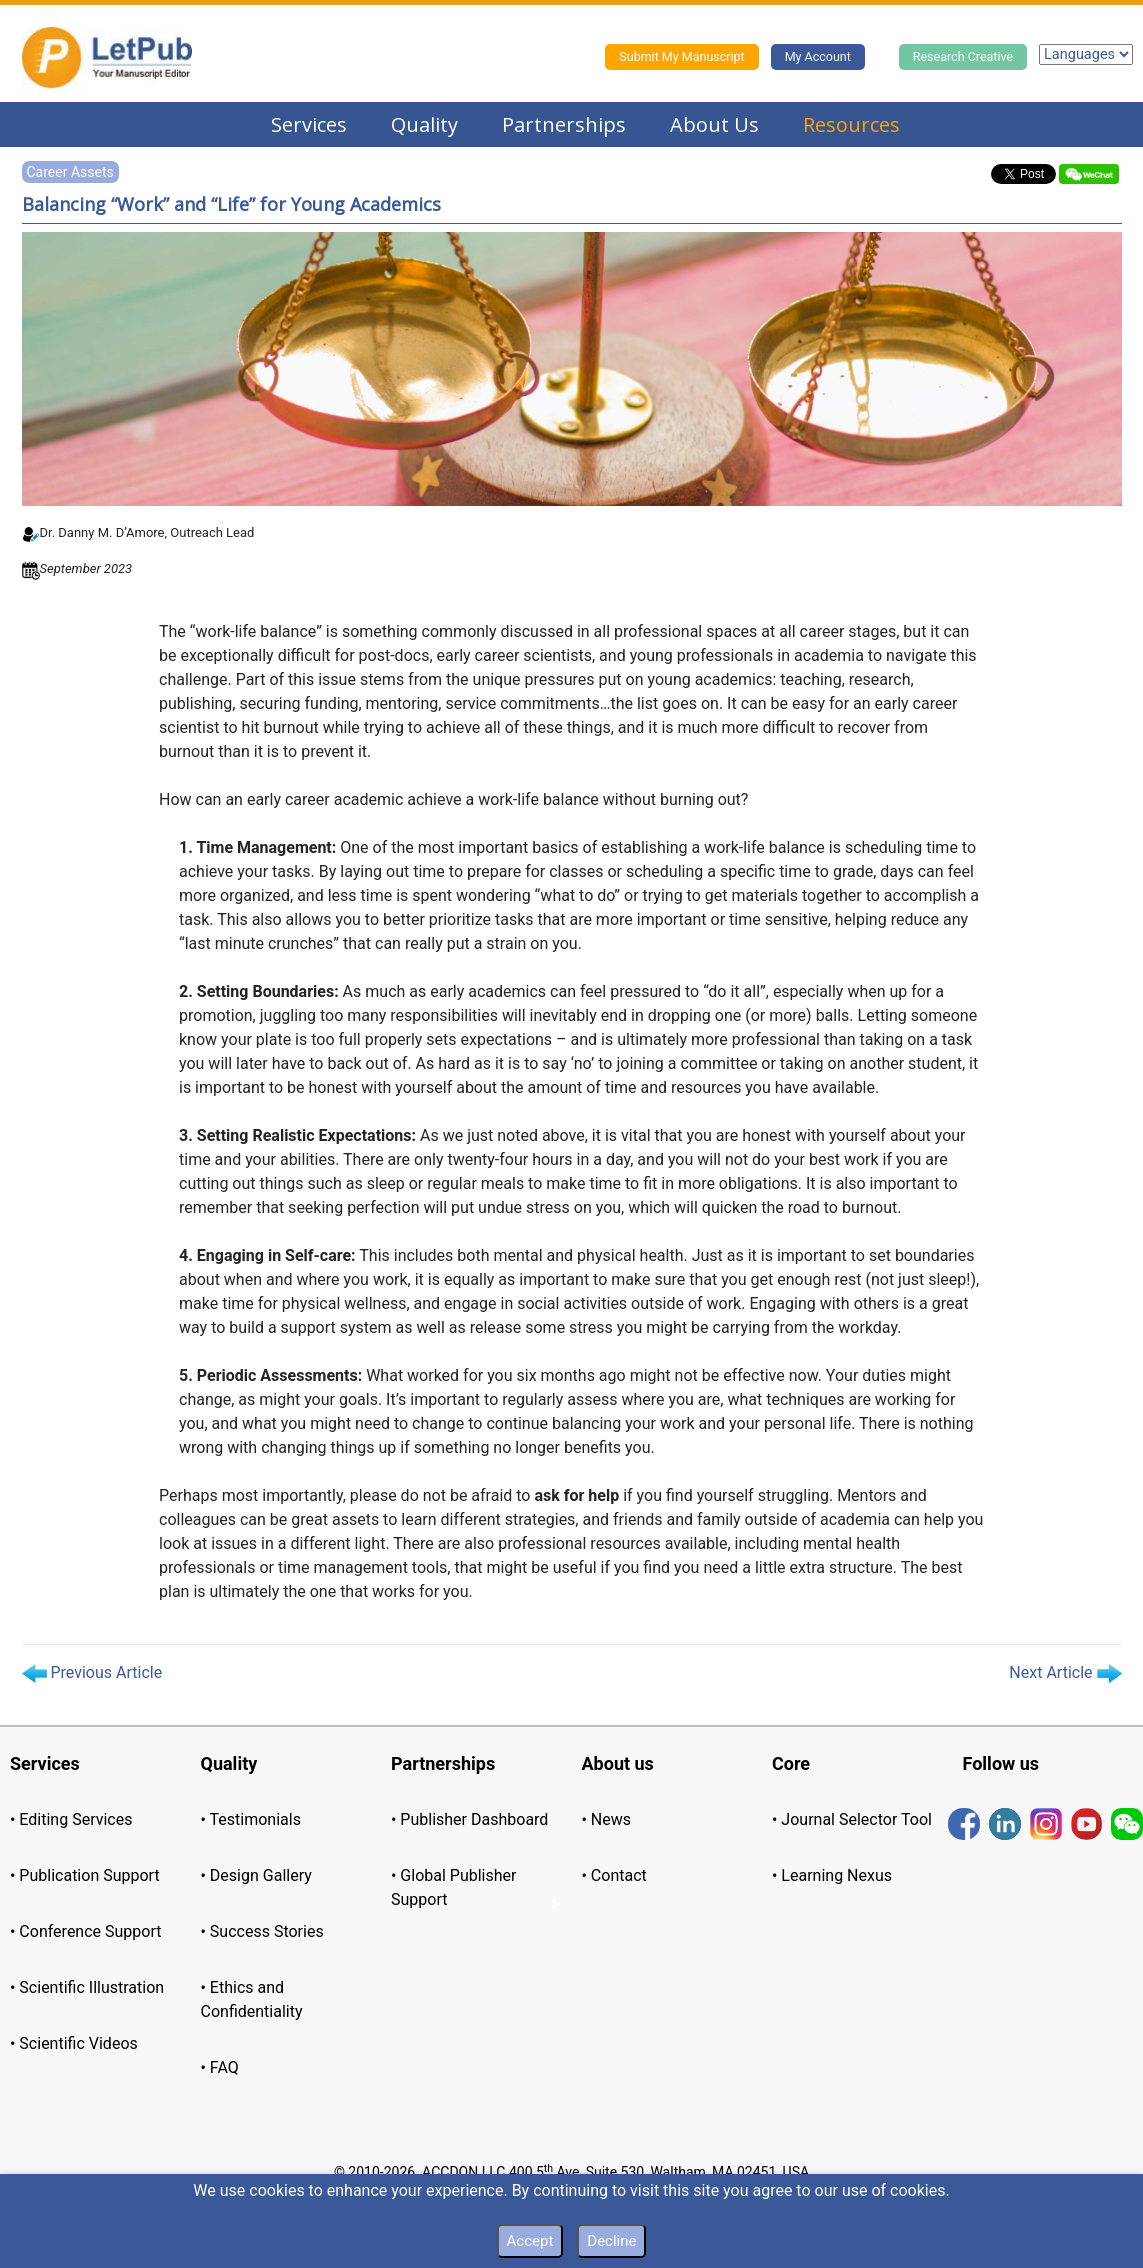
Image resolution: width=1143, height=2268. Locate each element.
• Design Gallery (256, 1875)
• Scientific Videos (74, 2043)
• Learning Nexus (832, 1875)
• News (607, 1819)
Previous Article (92, 1673)
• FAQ (220, 2067)
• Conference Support (85, 1931)
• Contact (614, 1875)
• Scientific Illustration (87, 1987)
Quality (424, 124)
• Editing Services (71, 1819)
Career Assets (70, 172)
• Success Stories (262, 1931)
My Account (818, 56)
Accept (530, 2241)
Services (309, 124)
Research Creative (963, 56)
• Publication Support (85, 1875)
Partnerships (564, 124)
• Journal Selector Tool (852, 1819)
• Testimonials (251, 1819)
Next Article (1065, 1673)
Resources (851, 124)
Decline (611, 2241)
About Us (714, 124)
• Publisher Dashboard (469, 1819)
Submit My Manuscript (681, 56)
